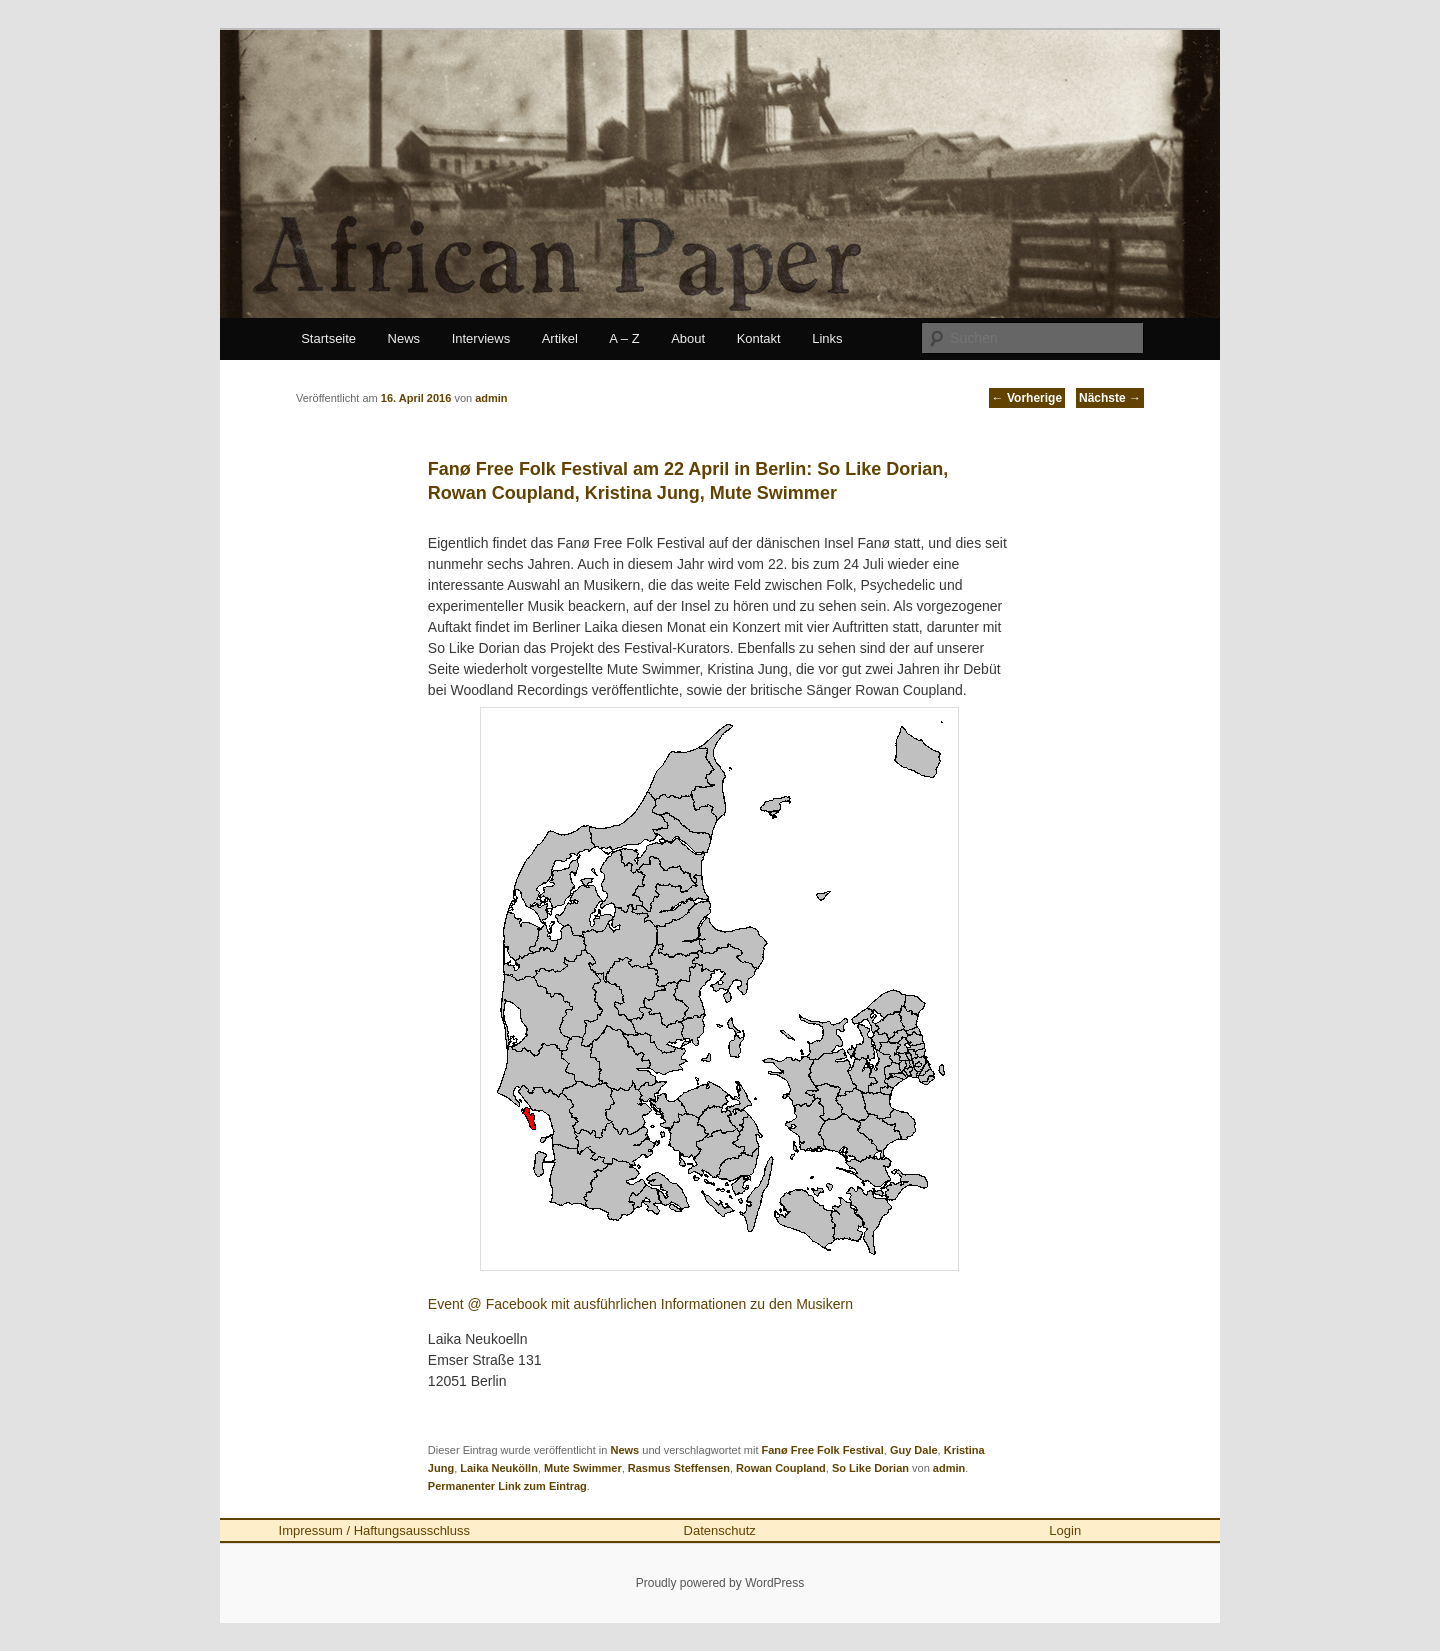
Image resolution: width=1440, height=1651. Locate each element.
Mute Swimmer (583, 1468)
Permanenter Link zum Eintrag (507, 1486)
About (688, 338)
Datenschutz (720, 1530)
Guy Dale (914, 1450)
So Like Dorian (870, 1468)
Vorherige (1027, 398)
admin (949, 1468)
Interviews (481, 338)
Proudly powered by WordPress (720, 1583)
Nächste (1110, 398)
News (404, 338)
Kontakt (759, 338)
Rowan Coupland (781, 1468)
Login (1065, 1530)
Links (827, 338)
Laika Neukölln (499, 1468)
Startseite (328, 338)
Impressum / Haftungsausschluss (374, 1530)
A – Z (624, 338)
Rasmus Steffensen (679, 1468)
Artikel (560, 338)
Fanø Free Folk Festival (823, 1450)
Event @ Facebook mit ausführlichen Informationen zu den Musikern (640, 1304)
